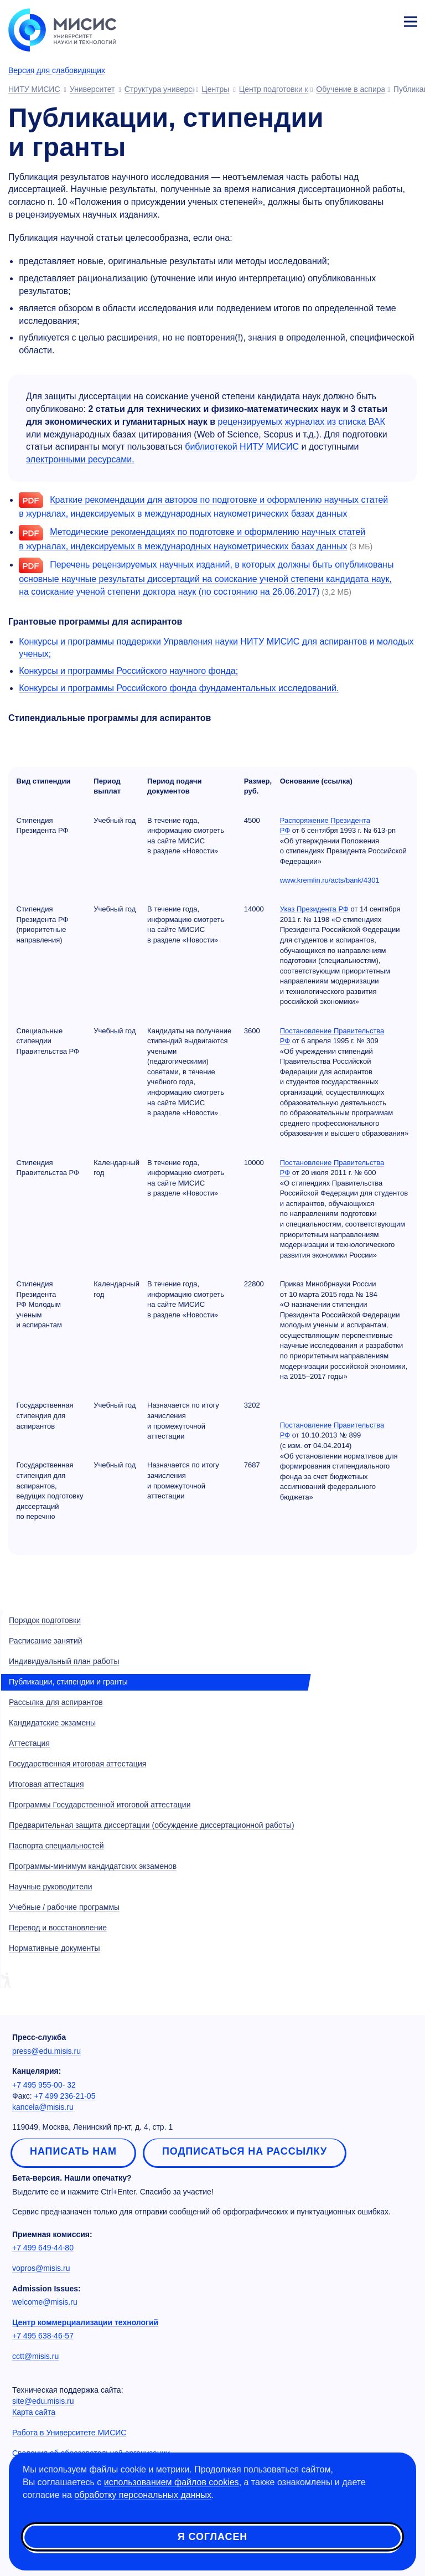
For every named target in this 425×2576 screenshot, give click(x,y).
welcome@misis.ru (44, 2301)
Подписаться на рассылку (244, 2151)
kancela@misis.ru (43, 2107)
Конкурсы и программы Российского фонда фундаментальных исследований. (179, 688)
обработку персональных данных (142, 2495)
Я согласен (212, 2536)
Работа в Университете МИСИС (69, 2432)
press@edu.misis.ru (46, 2051)
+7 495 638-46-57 (43, 2335)
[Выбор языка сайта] (358, 19)
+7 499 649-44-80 (43, 2247)
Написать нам (73, 2151)
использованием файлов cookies (171, 2482)
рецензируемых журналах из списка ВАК (301, 421)
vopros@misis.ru (41, 2268)
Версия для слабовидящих (56, 70)
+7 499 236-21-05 (65, 2095)
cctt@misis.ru (35, 2356)
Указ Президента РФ (314, 909)
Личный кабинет (384, 20)
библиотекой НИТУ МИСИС (242, 446)
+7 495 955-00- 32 (44, 2084)
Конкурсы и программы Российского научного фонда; (128, 671)
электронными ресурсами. (80, 459)
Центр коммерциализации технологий (85, 2322)
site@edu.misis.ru (43, 2401)
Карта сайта (33, 2412)
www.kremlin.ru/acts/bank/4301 (330, 880)
